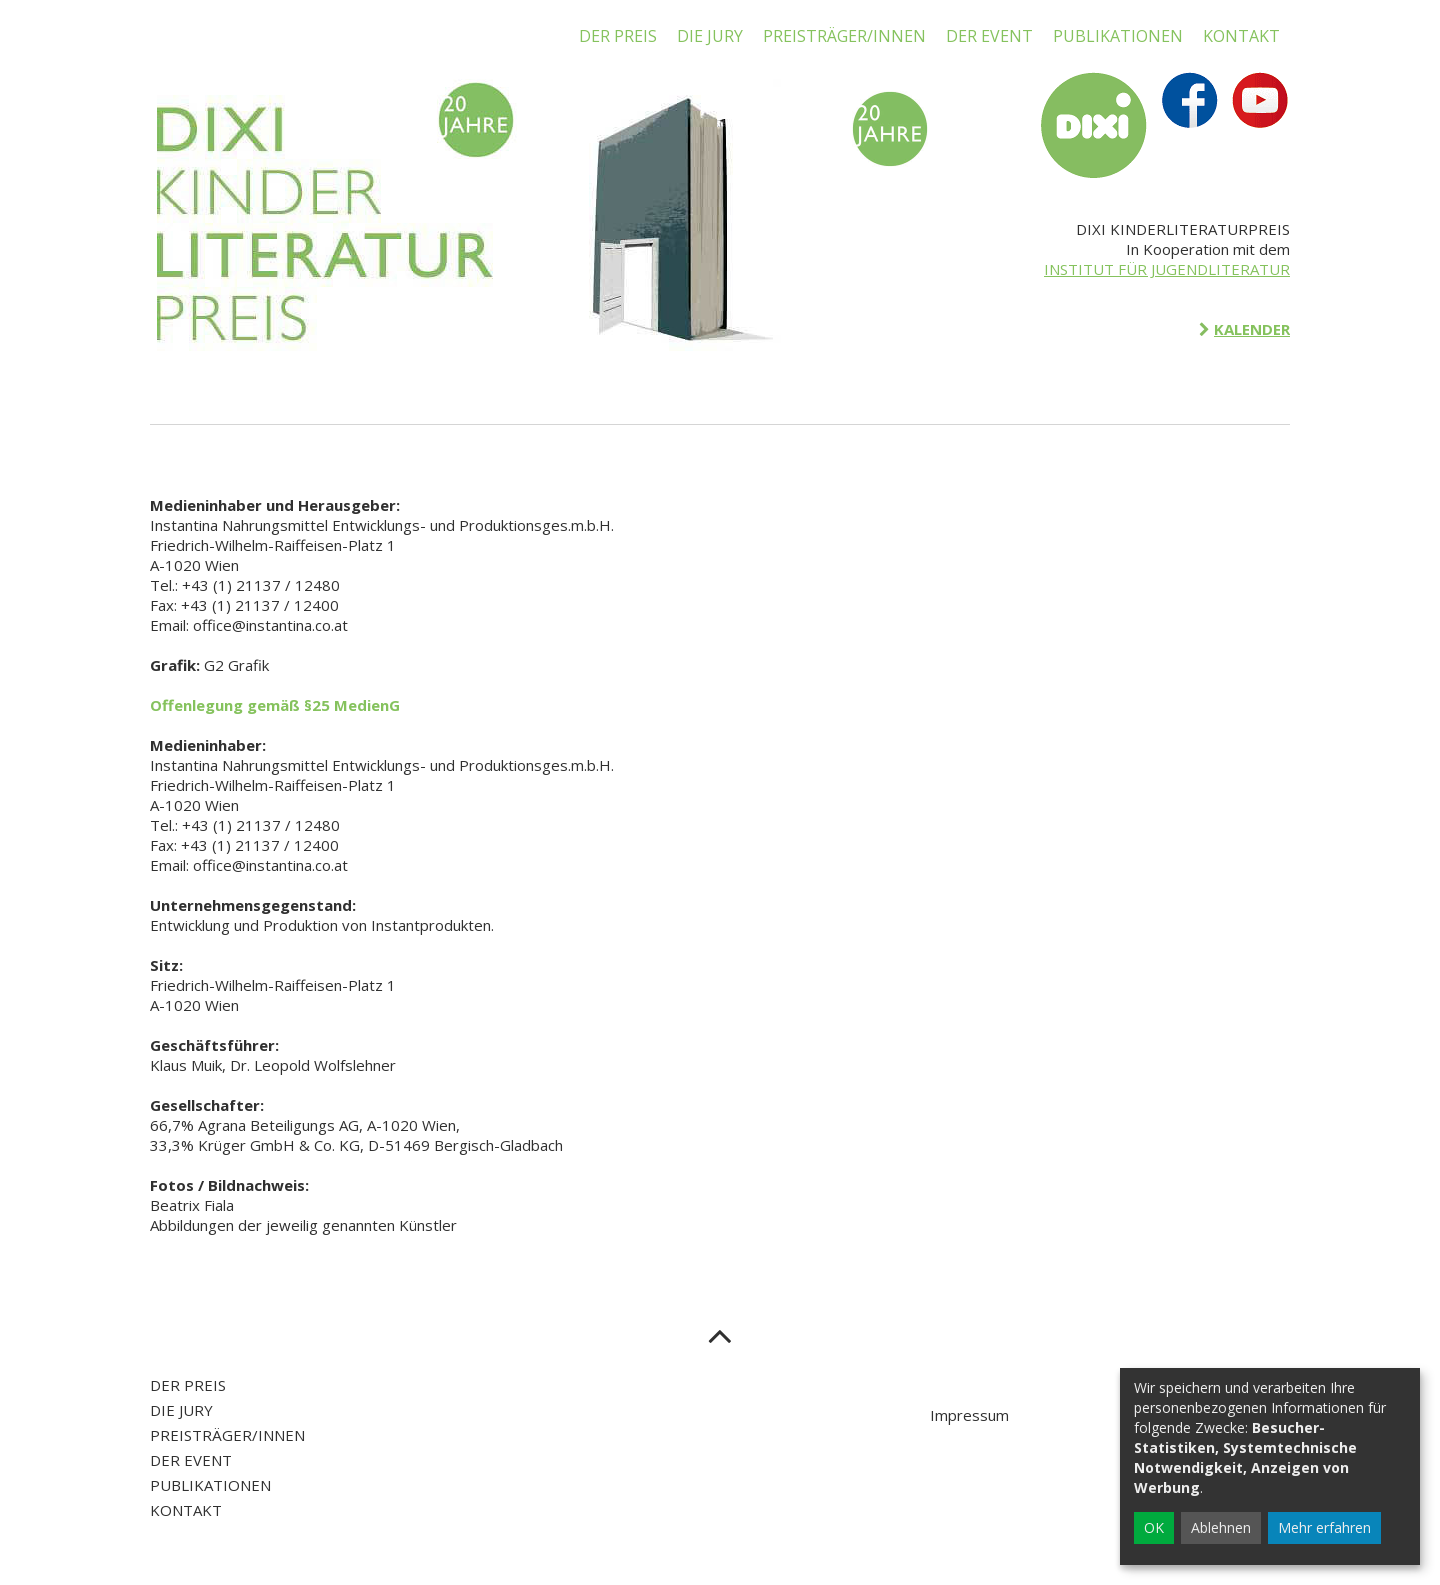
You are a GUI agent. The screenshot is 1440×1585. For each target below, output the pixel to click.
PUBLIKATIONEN (1118, 36)
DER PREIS (618, 36)
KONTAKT (1241, 36)
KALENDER (1252, 329)
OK (1154, 1527)
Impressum (969, 1415)
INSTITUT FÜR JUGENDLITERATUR (1167, 269)
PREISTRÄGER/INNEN (844, 36)
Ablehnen (1221, 1527)
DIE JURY (710, 36)
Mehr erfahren (1324, 1527)
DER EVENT (989, 36)
